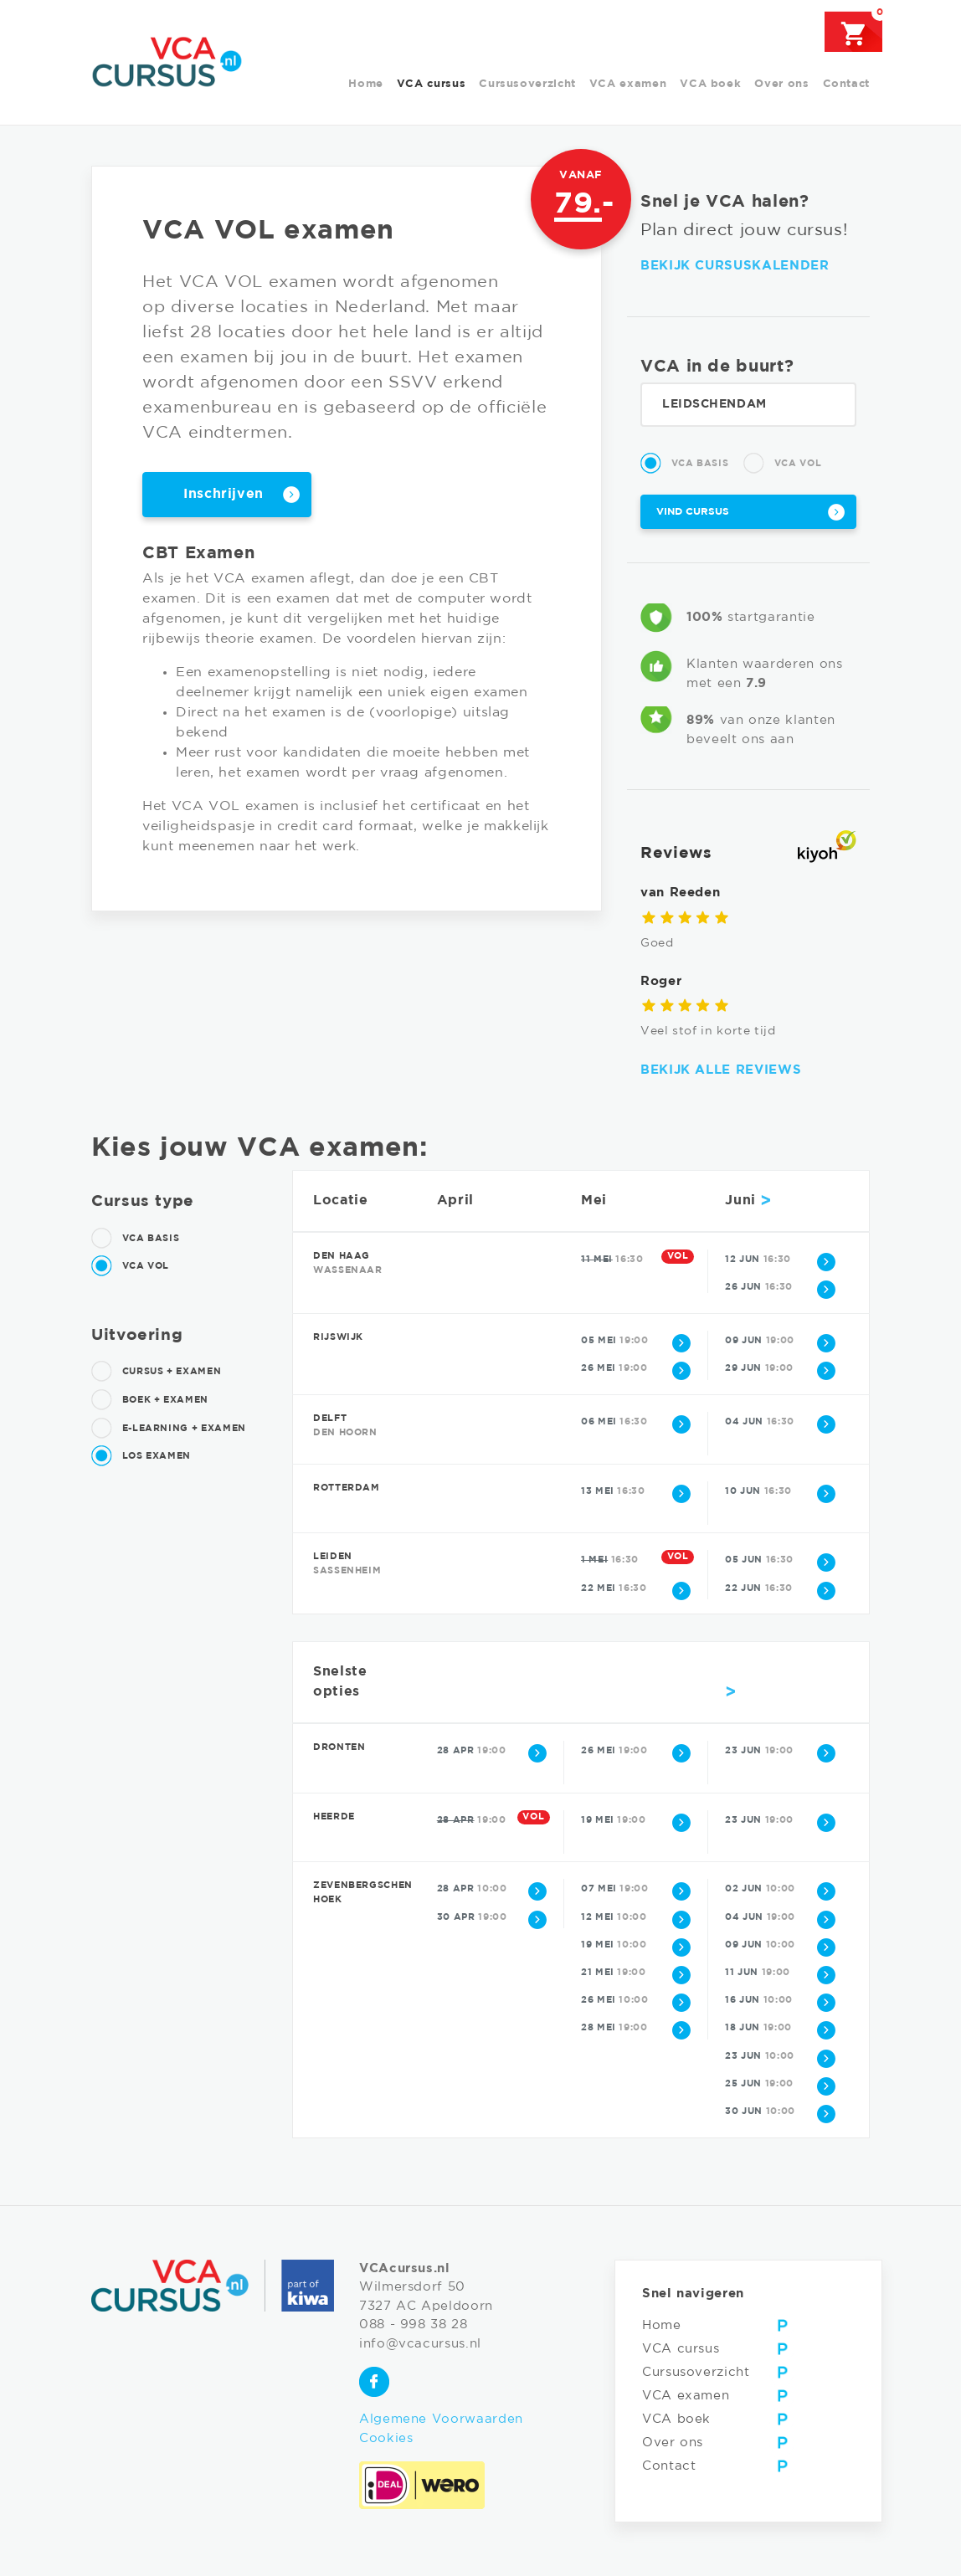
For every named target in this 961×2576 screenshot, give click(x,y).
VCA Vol (782, 464)
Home (365, 84)
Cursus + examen (156, 1372)
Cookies (386, 2438)
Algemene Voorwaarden (441, 2419)
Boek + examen (149, 1400)
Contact (846, 84)
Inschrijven (223, 494)
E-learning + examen (168, 1429)
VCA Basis (684, 464)
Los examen (141, 1456)
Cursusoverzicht (527, 84)
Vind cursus (692, 511)
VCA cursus (431, 84)
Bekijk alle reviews (720, 1070)
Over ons (781, 84)
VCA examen (627, 84)
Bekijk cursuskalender (734, 265)
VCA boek (710, 84)
